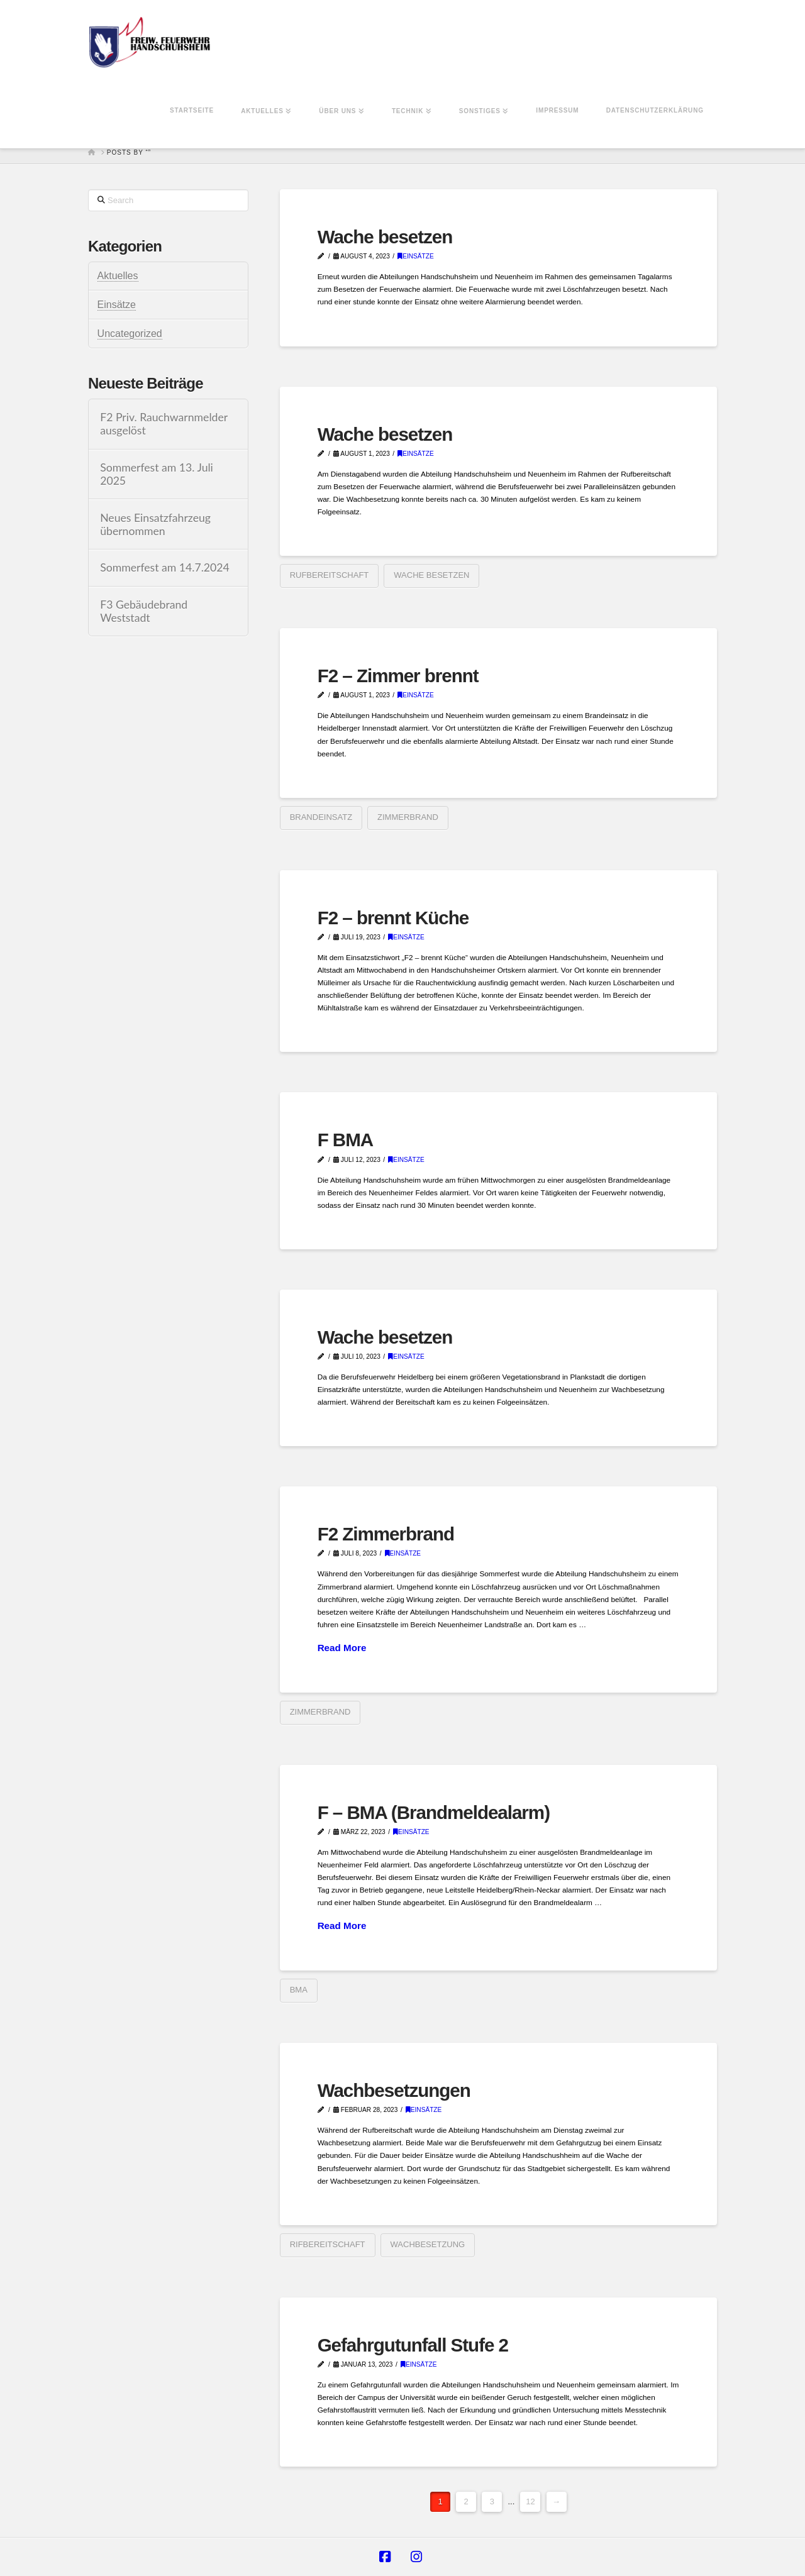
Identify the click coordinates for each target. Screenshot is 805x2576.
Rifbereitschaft (327, 2244)
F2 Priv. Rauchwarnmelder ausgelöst (164, 424)
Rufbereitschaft (329, 575)
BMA (299, 1989)
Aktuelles (117, 275)
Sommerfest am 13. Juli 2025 (156, 474)
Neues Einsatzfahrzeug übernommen (155, 524)
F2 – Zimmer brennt (398, 675)
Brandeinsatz (321, 817)
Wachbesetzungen (394, 2090)
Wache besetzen (385, 236)
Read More (342, 1647)
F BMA (346, 1139)
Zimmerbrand (407, 817)
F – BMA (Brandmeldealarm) (434, 1812)
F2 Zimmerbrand (386, 1533)
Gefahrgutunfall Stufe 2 (413, 2345)
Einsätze (415, 256)
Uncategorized (129, 333)
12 (530, 2501)
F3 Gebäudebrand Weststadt (143, 611)
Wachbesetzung (428, 2244)
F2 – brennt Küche (393, 917)
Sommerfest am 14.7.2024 (165, 567)
